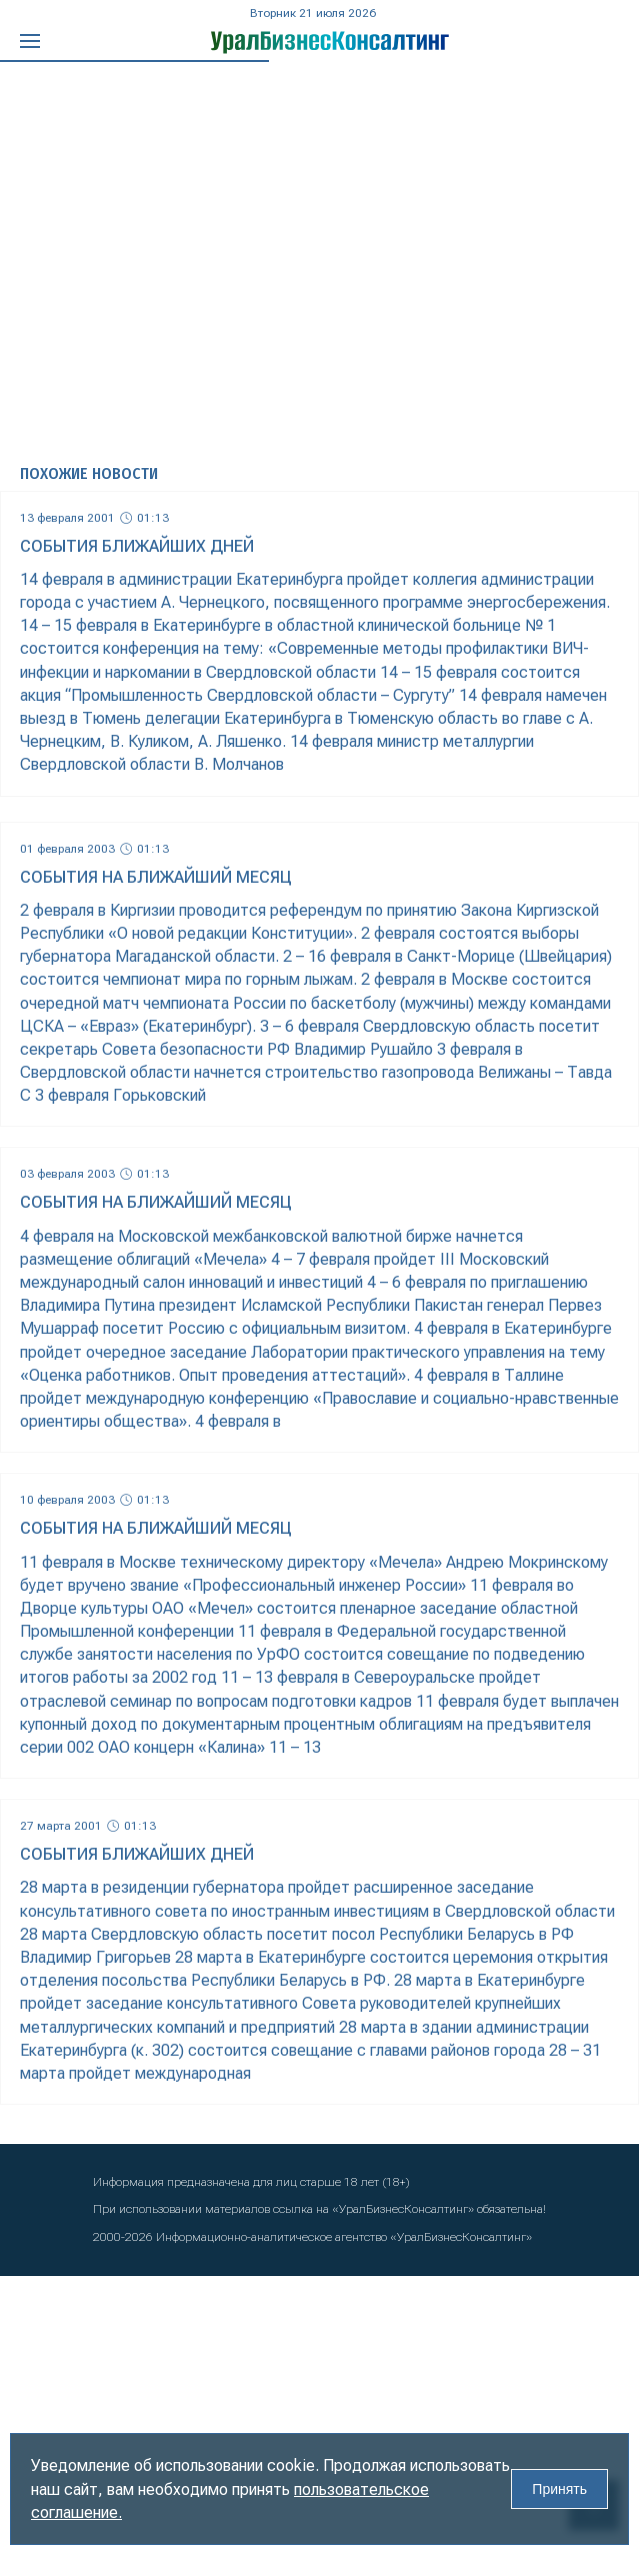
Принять (559, 2489)
